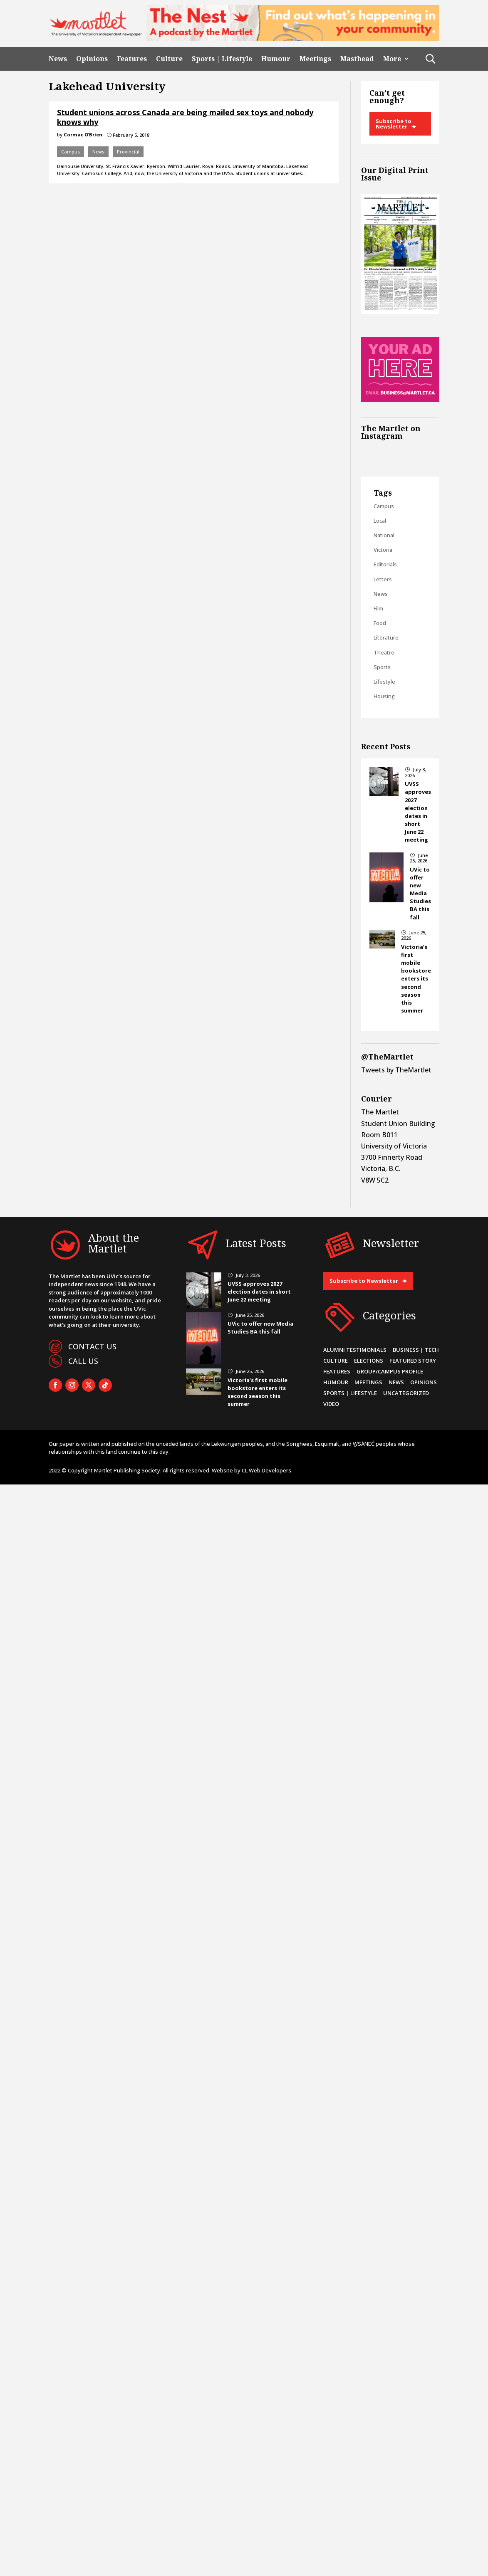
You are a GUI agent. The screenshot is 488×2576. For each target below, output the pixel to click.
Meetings (315, 58)
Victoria (383, 549)
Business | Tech (416, 1349)
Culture (169, 58)
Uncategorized (406, 1393)
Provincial (128, 151)
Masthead (357, 58)
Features (132, 58)
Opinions (92, 58)
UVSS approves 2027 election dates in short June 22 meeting (418, 811)
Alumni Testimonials (354, 1349)
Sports (382, 667)
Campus (70, 151)
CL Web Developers (266, 1470)
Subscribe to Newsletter (393, 123)
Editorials (385, 564)
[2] (292, 38)
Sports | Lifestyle (222, 58)
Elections (368, 1360)
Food (380, 623)
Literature (386, 637)
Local (380, 520)
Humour (275, 58)
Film (378, 608)
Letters (383, 579)
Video (331, 1404)
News (58, 58)
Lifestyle (384, 681)
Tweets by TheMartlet (396, 1069)
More (392, 58)
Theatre (384, 652)
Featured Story (412, 1360)
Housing (384, 696)
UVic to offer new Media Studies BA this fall (420, 893)
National (384, 535)
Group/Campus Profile (390, 1371)
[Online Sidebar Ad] (400, 399)
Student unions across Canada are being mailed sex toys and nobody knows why (185, 117)
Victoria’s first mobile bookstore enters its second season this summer (416, 979)
